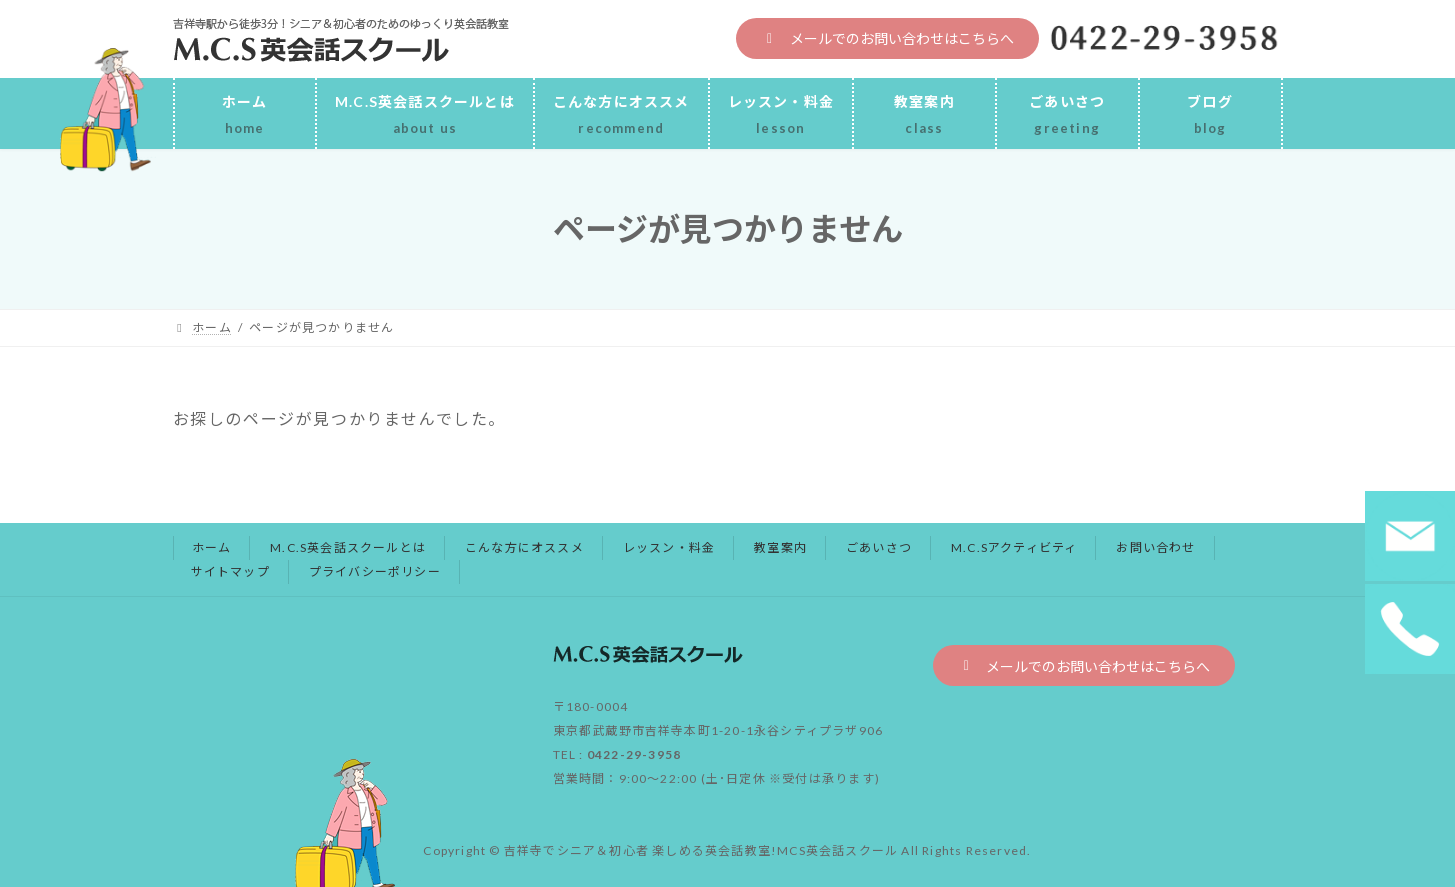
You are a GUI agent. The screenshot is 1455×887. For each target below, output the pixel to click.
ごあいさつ (879, 547)
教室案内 (780, 547)
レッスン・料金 (669, 547)
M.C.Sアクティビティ (1014, 547)
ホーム (212, 547)
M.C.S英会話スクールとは (348, 547)
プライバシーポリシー (375, 571)
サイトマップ (230, 571)
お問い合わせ (1155, 547)
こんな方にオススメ (524, 547)
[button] (887, 38)
